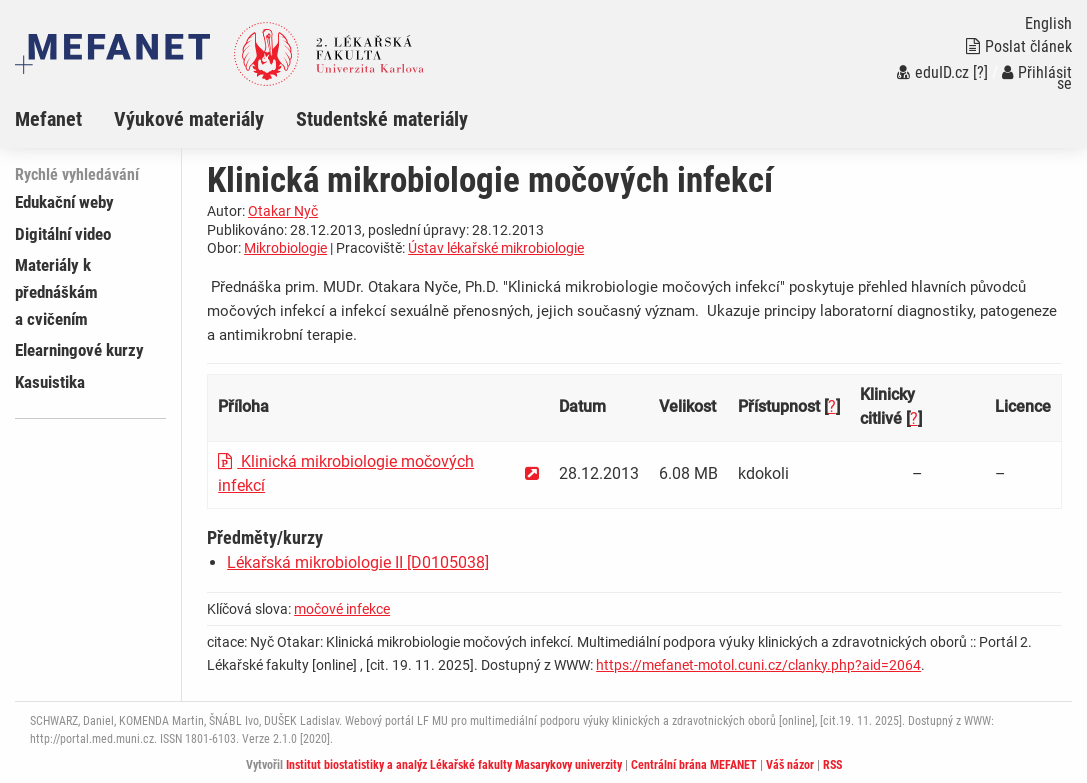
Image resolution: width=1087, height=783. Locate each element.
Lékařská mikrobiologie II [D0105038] (358, 562)
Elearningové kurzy (79, 350)
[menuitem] (64, 119)
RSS (832, 765)
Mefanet (48, 119)
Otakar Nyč (283, 211)
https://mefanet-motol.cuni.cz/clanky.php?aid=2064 (758, 665)
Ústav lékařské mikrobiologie (496, 248)
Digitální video (63, 234)
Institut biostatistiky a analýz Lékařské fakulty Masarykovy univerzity (454, 765)
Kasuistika (50, 382)
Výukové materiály (189, 119)
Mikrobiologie (285, 248)
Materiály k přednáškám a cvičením (56, 292)
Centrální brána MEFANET (694, 765)
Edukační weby (64, 202)
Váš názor (790, 765)
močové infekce (342, 609)
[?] (980, 72)
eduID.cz (933, 72)
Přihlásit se (1037, 78)
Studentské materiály (382, 119)
